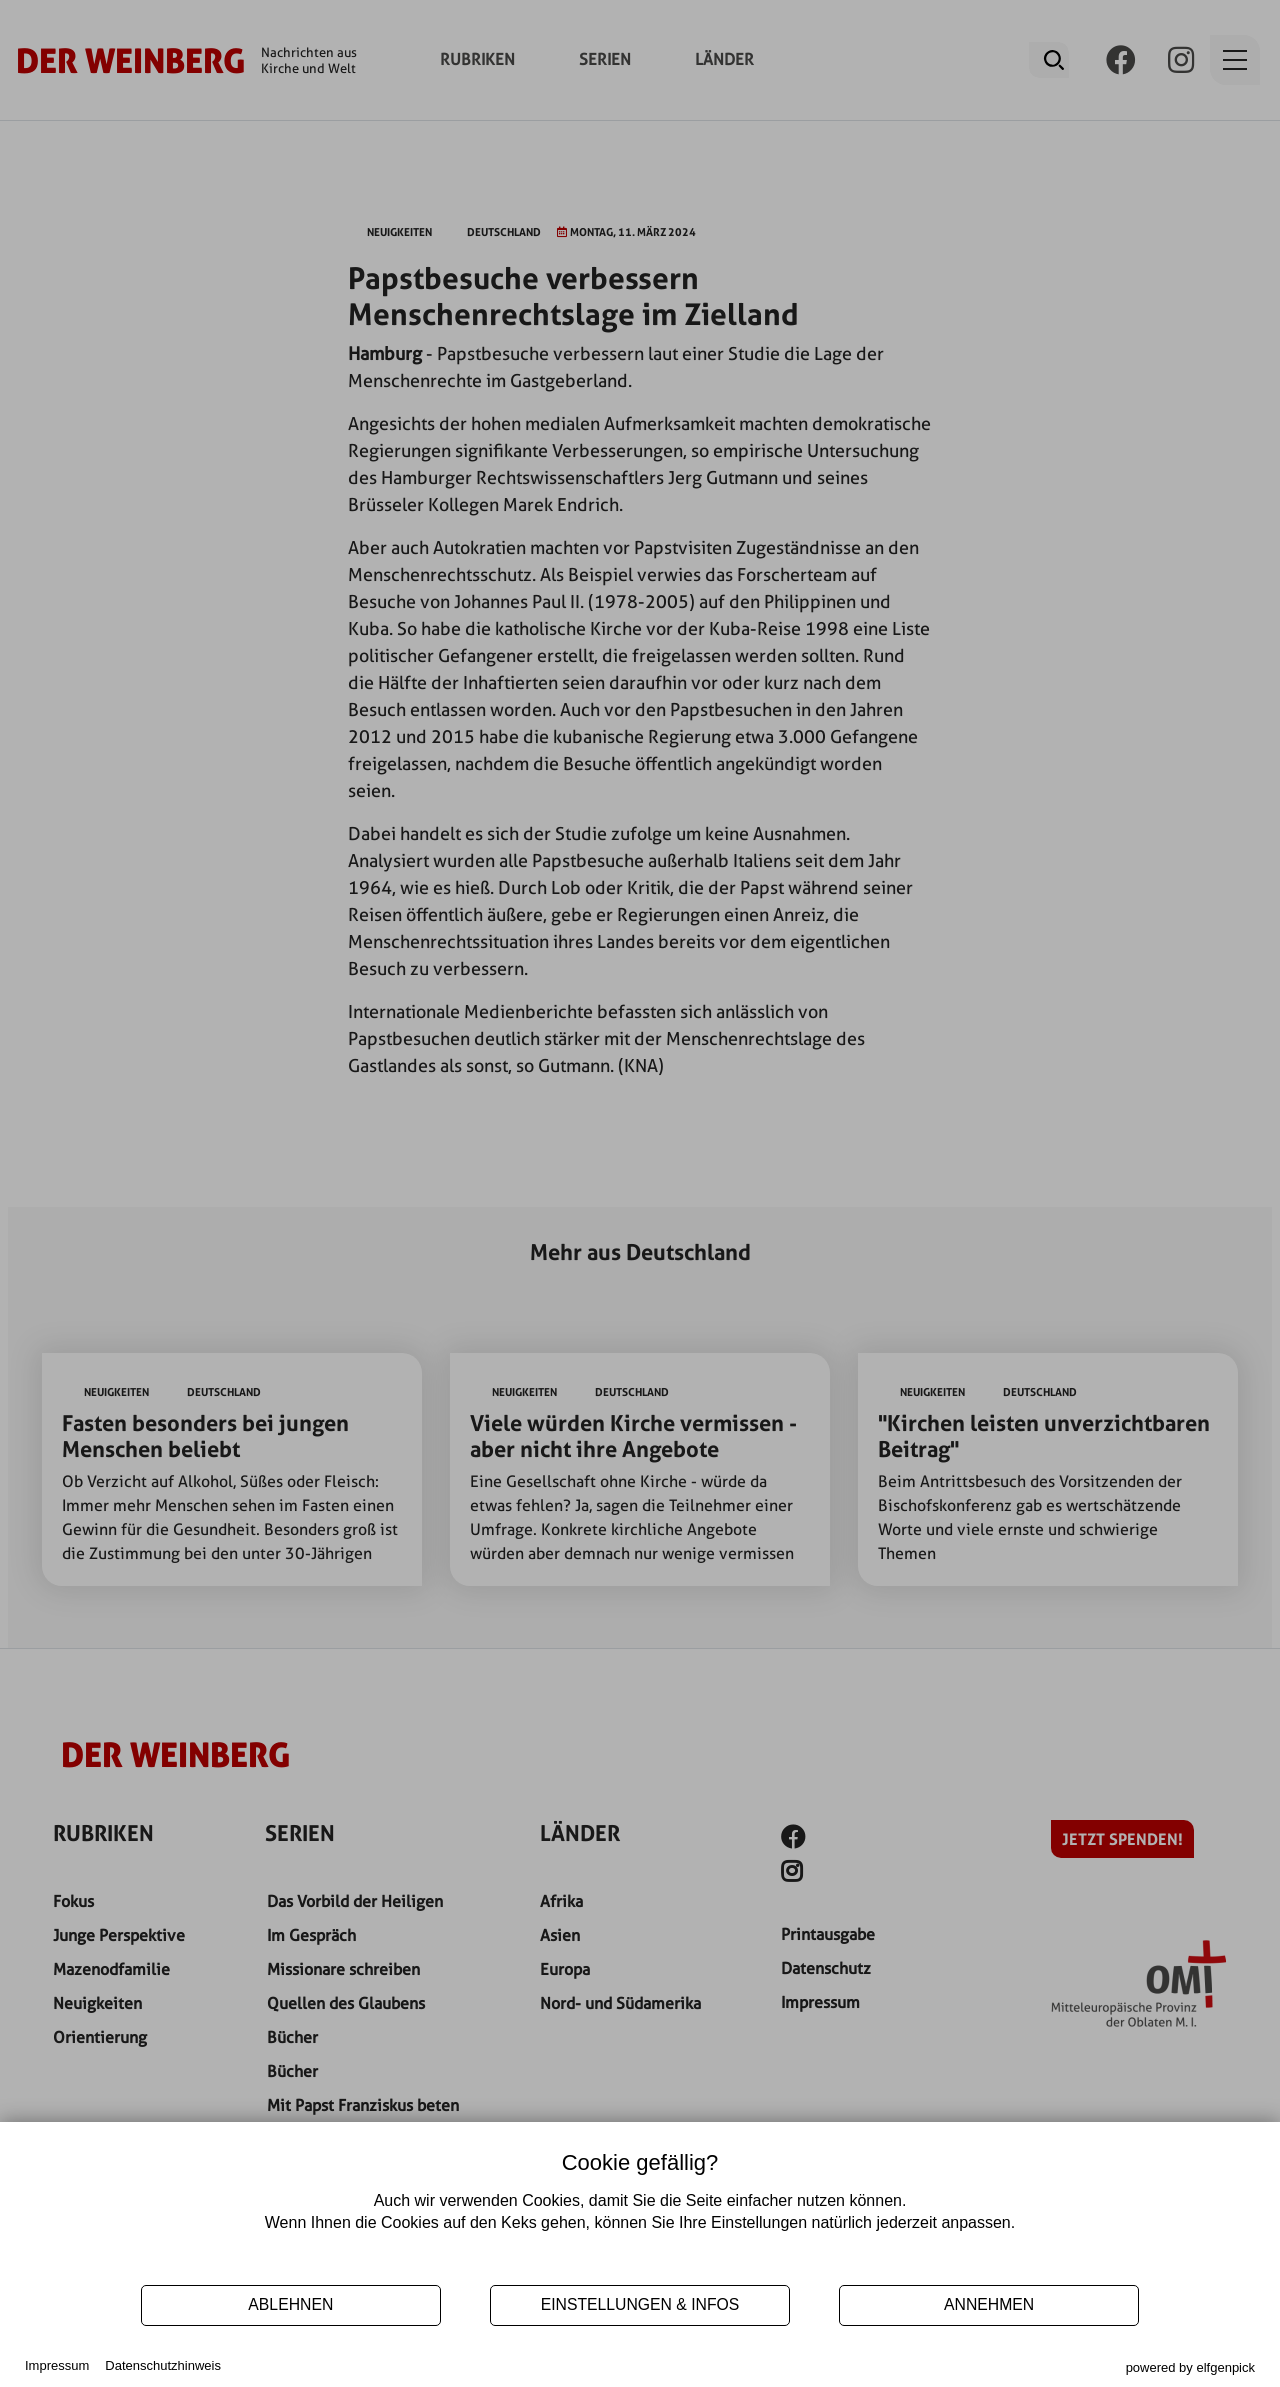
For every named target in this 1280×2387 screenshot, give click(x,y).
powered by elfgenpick (1190, 2367)
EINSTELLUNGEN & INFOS (640, 2304)
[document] (640, 2211)
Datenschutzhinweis (163, 2365)
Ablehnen (290, 2304)
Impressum (57, 2365)
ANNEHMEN (989, 2304)
